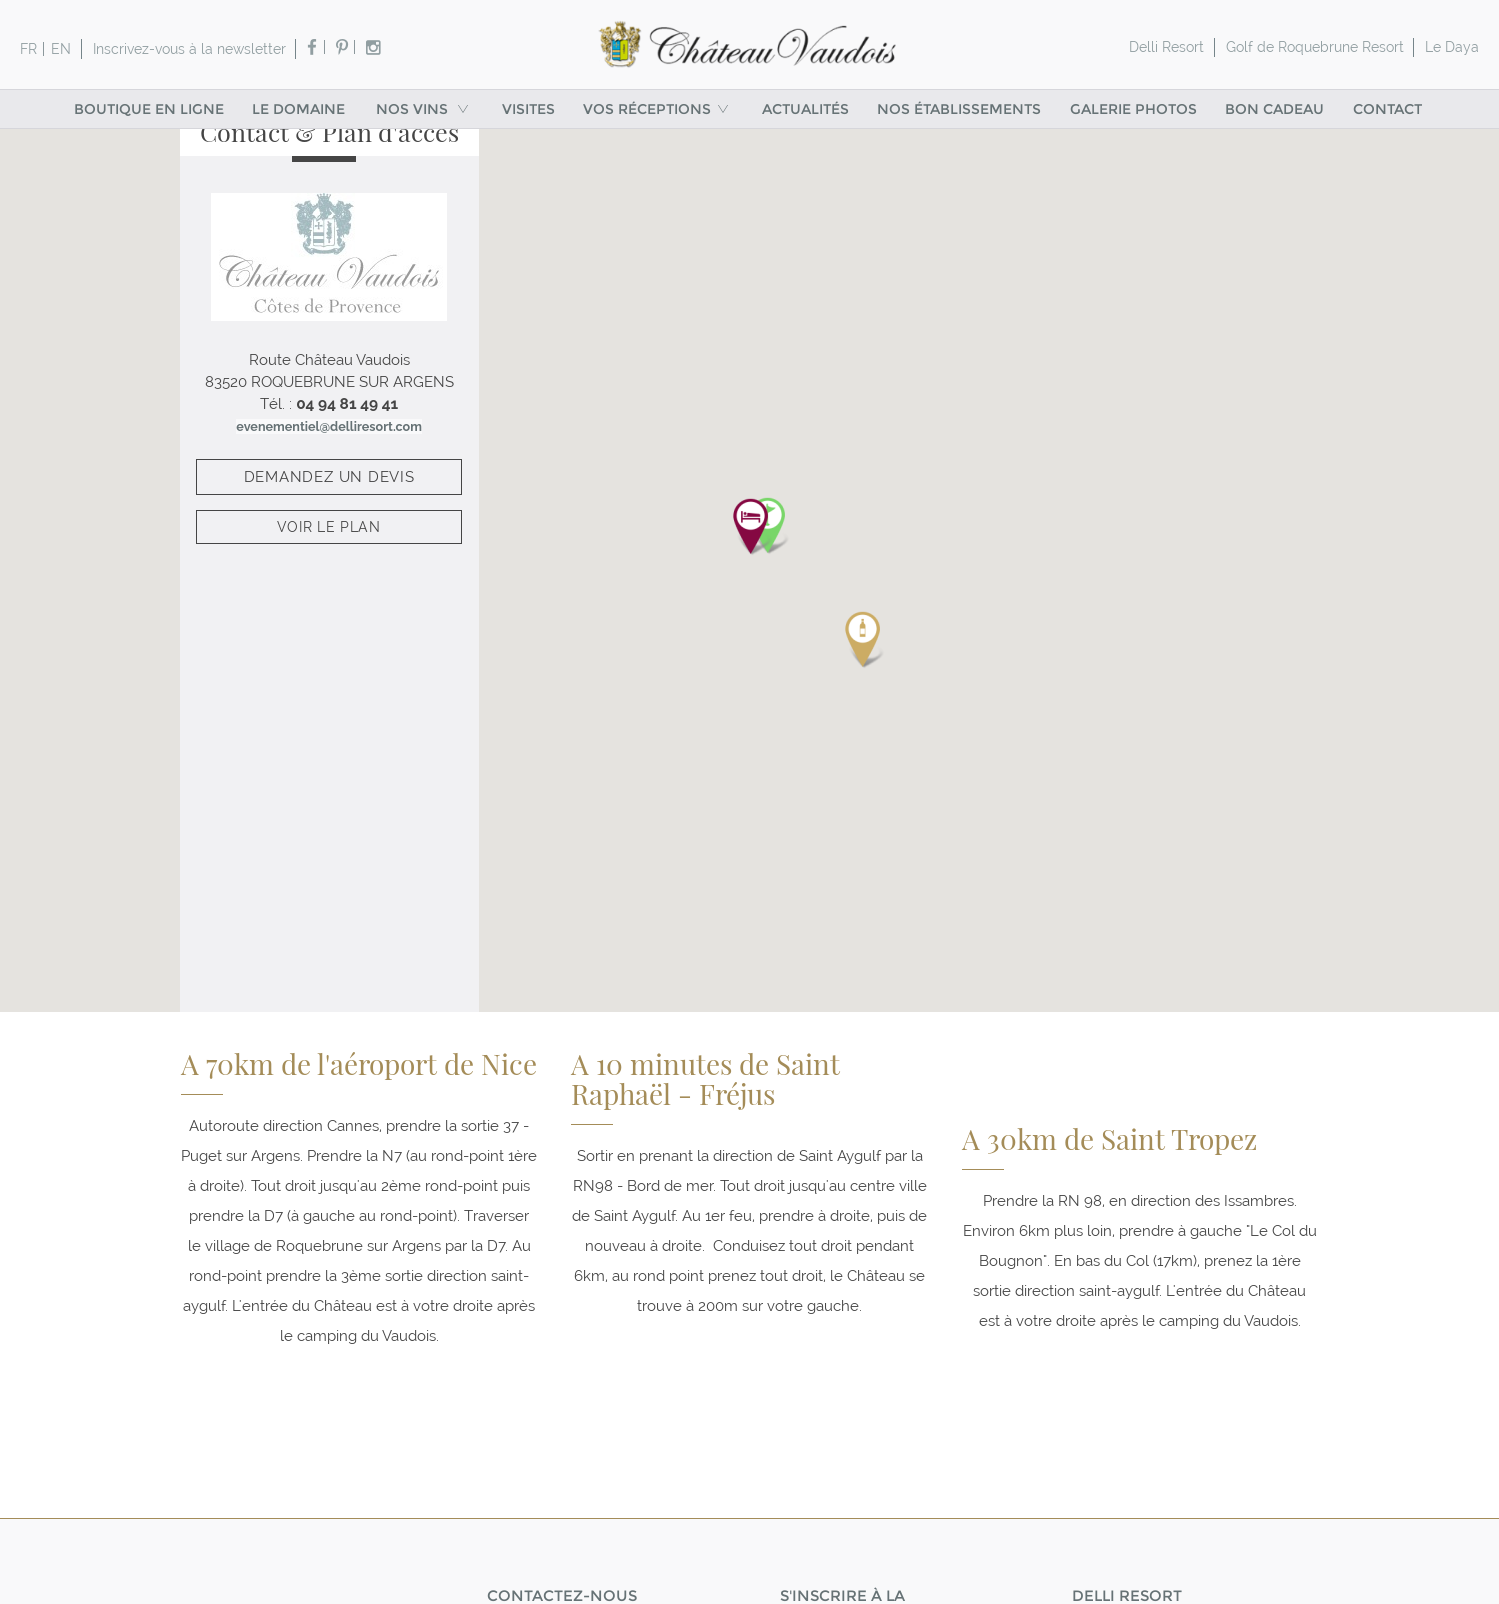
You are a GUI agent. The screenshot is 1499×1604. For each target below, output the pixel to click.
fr (28, 49)
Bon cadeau (1274, 109)
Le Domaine (298, 109)
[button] (750, 545)
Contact (1387, 109)
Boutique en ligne (149, 109)
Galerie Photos (1133, 109)
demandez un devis (329, 502)
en (61, 49)
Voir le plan (328, 553)
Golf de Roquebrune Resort (1315, 47)
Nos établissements (959, 109)
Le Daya (1452, 47)
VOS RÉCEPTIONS (658, 109)
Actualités (805, 109)
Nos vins (424, 109)
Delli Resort (1166, 47)
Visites (528, 109)
